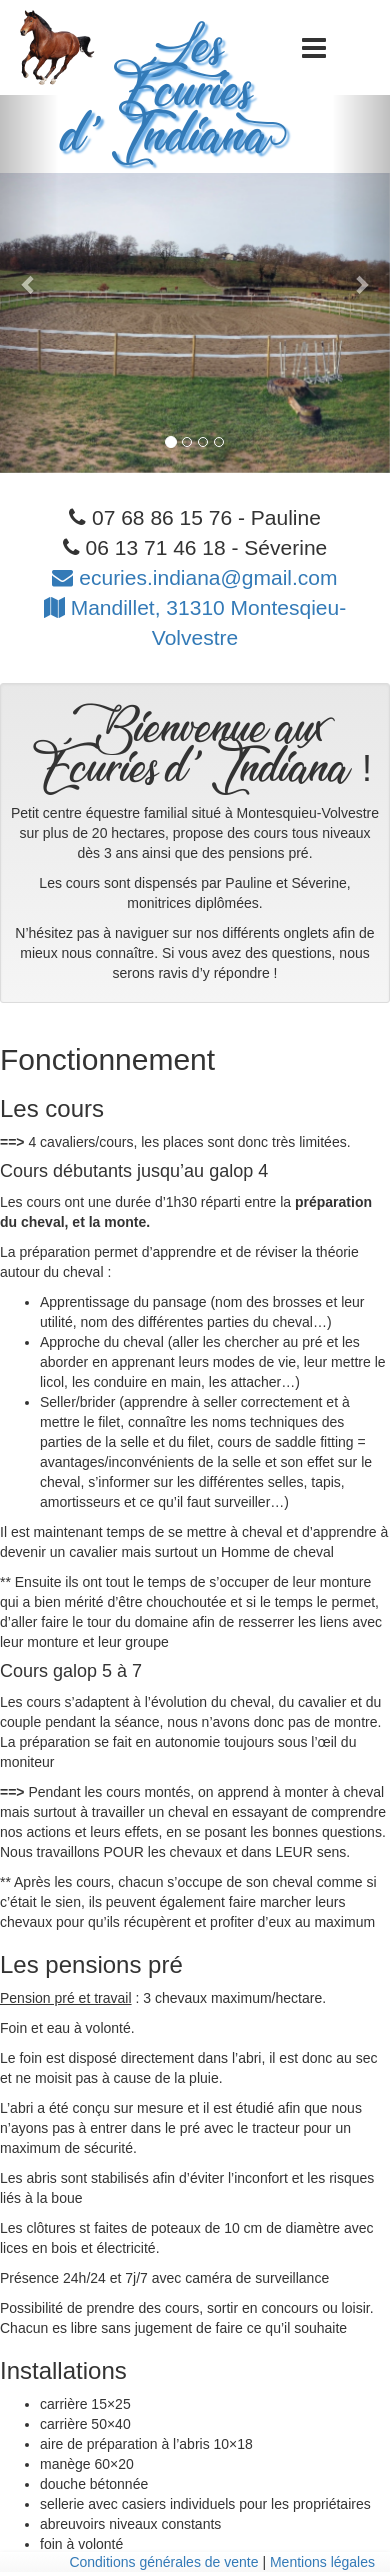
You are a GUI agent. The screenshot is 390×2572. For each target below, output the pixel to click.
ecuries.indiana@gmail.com (194, 577)
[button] (29, 284)
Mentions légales (322, 2562)
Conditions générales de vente (163, 2562)
